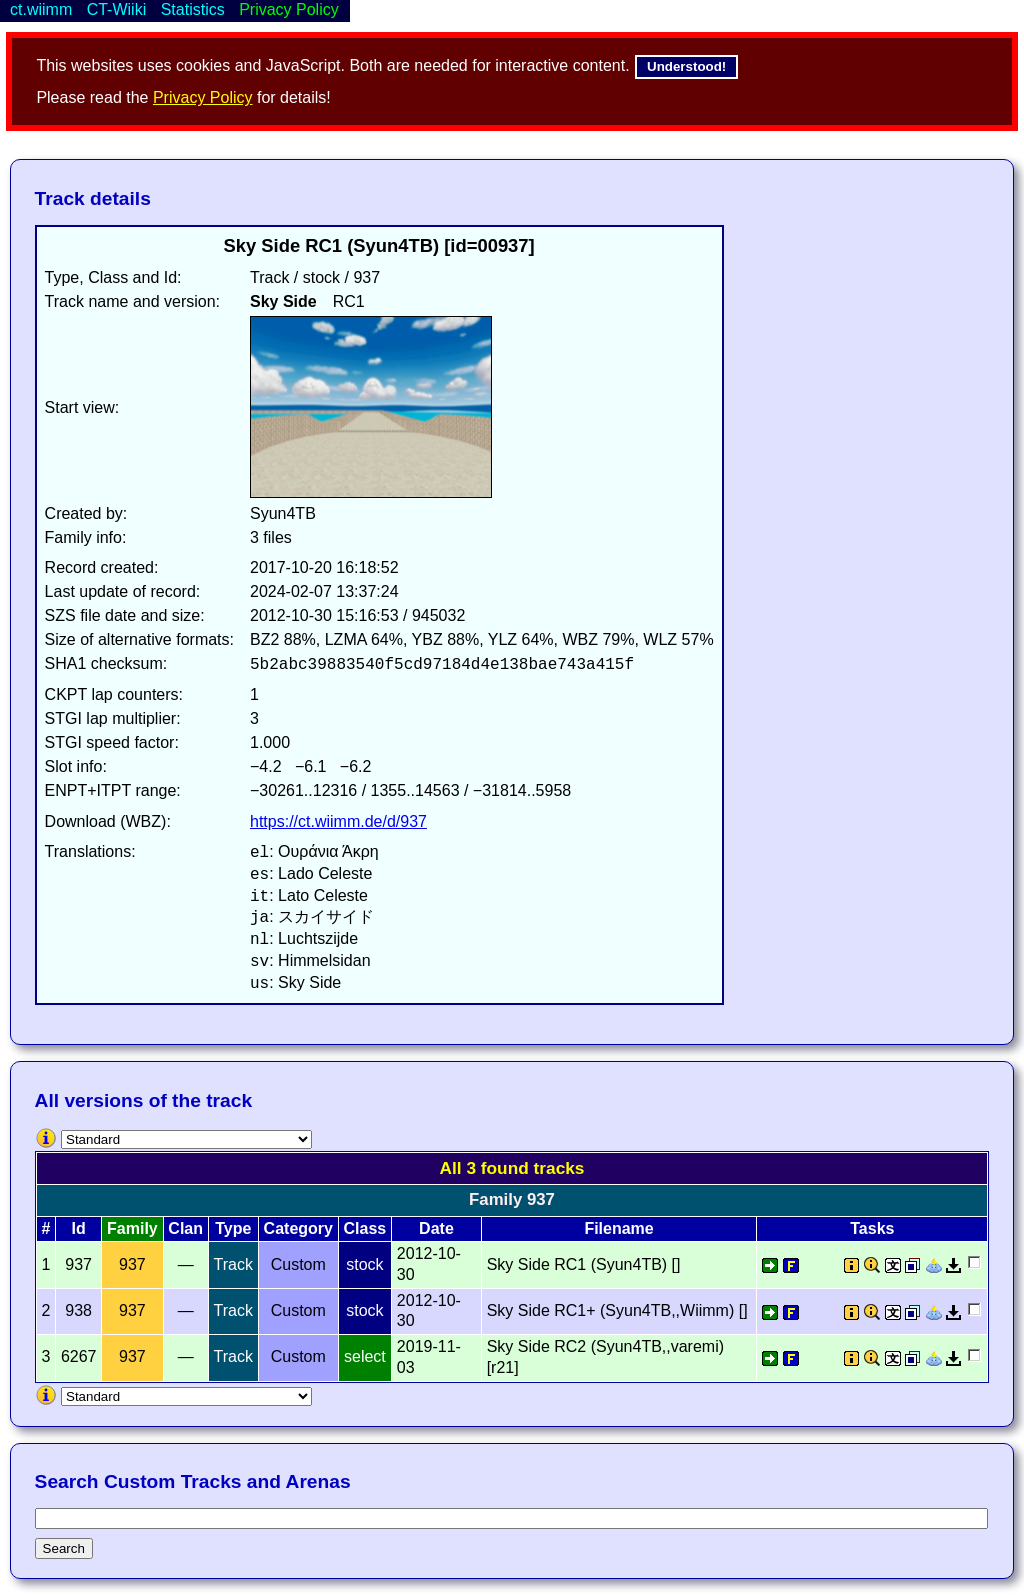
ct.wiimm (41, 9)
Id (79, 1228)
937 (132, 1264)
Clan (185, 1228)
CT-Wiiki (117, 9)
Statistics (193, 9)
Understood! (686, 66)
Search (64, 1548)
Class (365, 1228)
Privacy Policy (203, 97)
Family (132, 1228)
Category (298, 1228)
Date (436, 1228)
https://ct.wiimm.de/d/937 (338, 821)
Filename (618, 1228)
